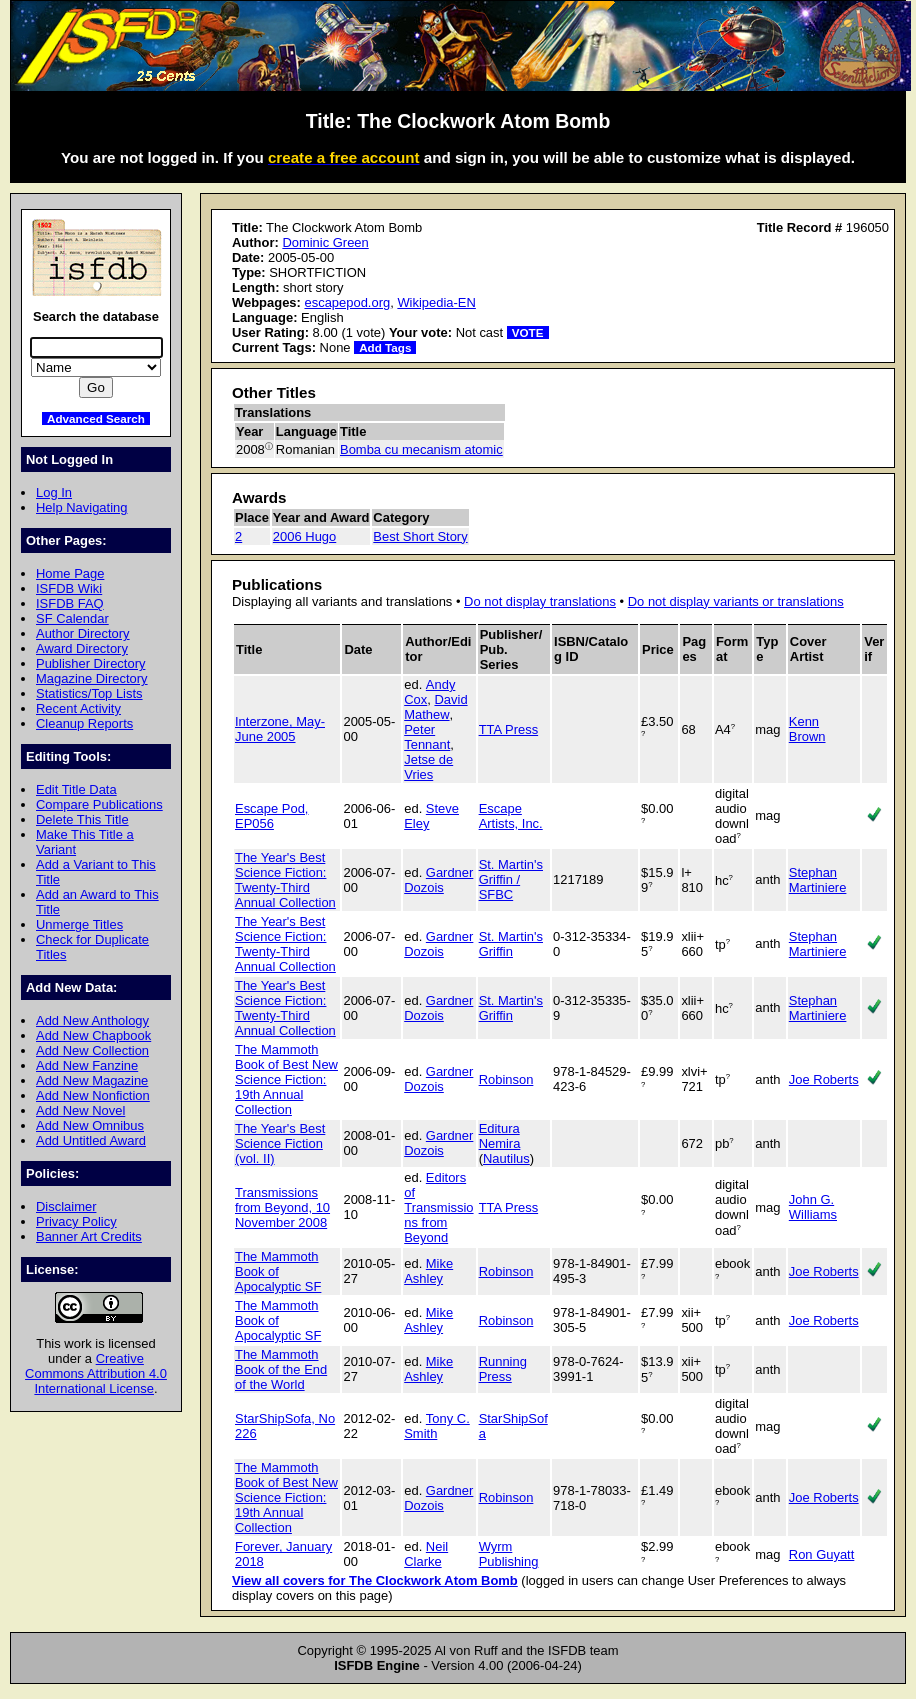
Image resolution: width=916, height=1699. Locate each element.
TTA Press (509, 729)
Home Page (70, 573)
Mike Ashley (428, 1271)
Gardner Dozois (438, 880)
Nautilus (506, 1158)
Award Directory (82, 648)
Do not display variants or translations (736, 601)
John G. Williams (813, 1207)
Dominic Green (325, 242)
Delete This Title (82, 819)
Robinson (506, 1079)
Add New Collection (92, 1050)
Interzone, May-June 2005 (280, 729)
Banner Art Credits (89, 1236)
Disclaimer (66, 1206)
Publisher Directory (90, 663)
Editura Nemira (500, 1136)
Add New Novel (80, 1110)
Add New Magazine (92, 1080)
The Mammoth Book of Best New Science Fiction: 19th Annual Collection (286, 1079)
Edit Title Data (76, 789)
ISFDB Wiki (69, 588)
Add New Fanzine (87, 1065)
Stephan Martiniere (818, 880)
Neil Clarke (426, 1554)
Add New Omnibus (90, 1125)
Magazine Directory (92, 678)
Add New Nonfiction (93, 1095)
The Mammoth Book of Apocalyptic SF (278, 1271)
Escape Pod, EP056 (271, 816)
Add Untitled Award (91, 1140)
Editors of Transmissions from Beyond (438, 1207)
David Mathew (435, 707)
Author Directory (83, 633)
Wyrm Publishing (509, 1554)
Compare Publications (99, 804)
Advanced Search (96, 418)
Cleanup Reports (84, 723)
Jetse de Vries (428, 767)
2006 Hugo (304, 536)
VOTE (528, 332)
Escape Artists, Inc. (511, 816)
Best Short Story (420, 536)
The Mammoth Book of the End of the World (281, 1369)
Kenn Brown (807, 729)
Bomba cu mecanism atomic (421, 449)
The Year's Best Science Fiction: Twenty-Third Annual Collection (285, 880)
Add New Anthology (92, 1020)
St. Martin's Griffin (511, 944)
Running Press (503, 1369)
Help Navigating (81, 507)
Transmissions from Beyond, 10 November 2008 (282, 1207)
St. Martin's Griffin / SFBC (511, 879)
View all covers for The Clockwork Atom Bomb (375, 1580)
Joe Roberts (824, 1079)
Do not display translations (540, 601)
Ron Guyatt (822, 1554)
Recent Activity (78, 708)
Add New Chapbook (93, 1035)
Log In (54, 492)
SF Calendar (72, 618)
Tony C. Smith (437, 1426)
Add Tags (385, 347)
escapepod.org (347, 302)
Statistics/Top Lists (89, 693)
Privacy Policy (76, 1221)
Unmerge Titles (79, 924)
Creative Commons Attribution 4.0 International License (96, 1373)
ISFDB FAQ (70, 603)
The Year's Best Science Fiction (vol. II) (280, 1143)
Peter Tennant (427, 737)
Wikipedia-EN (436, 302)
